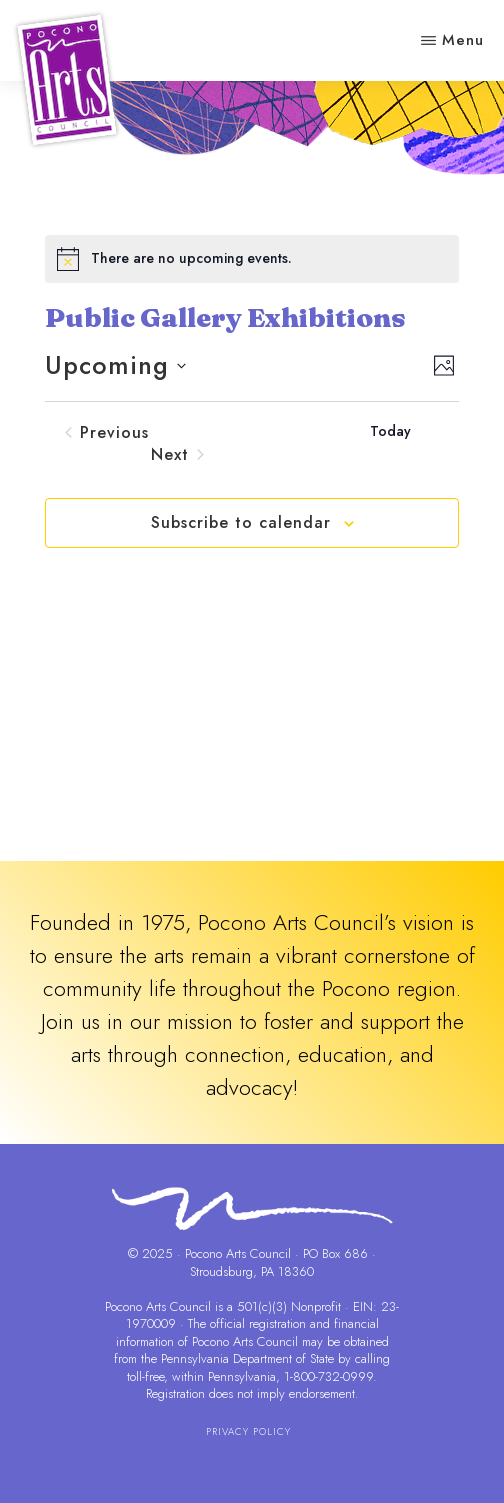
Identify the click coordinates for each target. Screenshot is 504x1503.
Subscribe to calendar (241, 522)
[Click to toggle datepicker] (115, 366)
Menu (463, 40)
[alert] (252, 259)
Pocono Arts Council (158, 1306)
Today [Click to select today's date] (390, 431)
